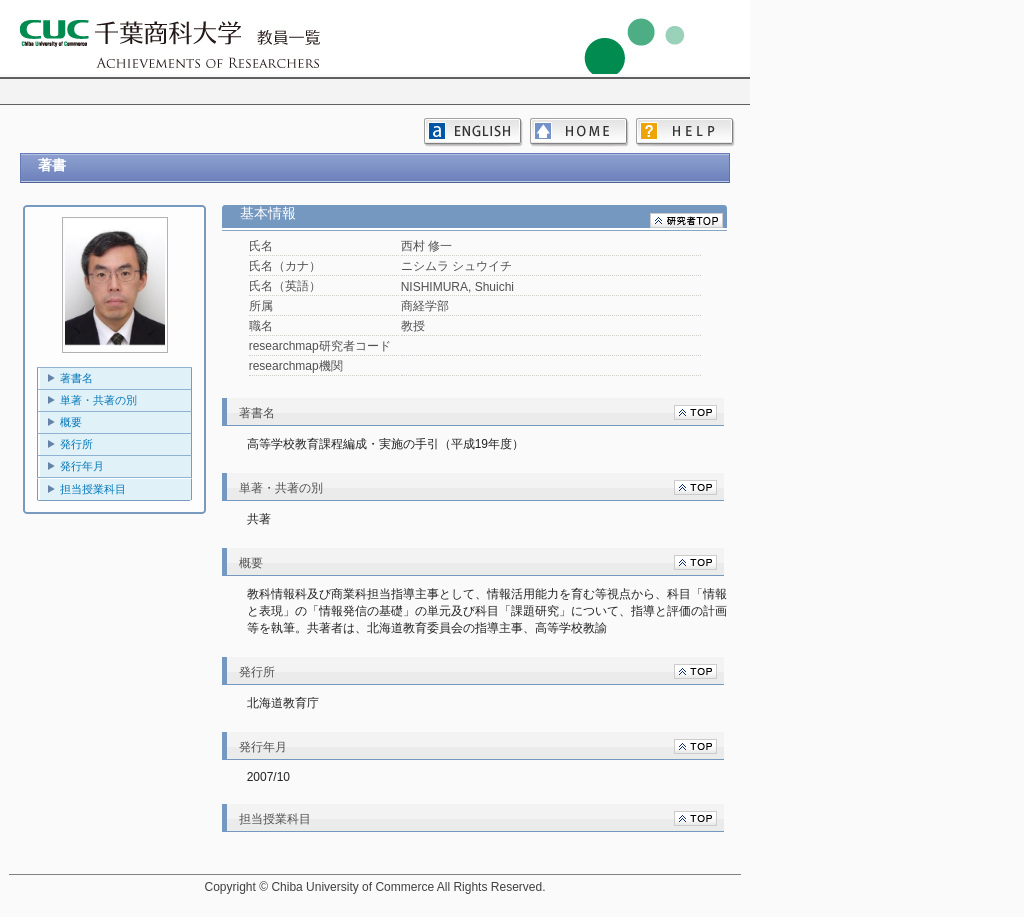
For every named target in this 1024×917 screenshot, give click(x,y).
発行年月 (82, 466)
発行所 (76, 444)
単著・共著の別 (98, 400)
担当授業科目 (93, 489)
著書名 (76, 378)
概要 (71, 422)
